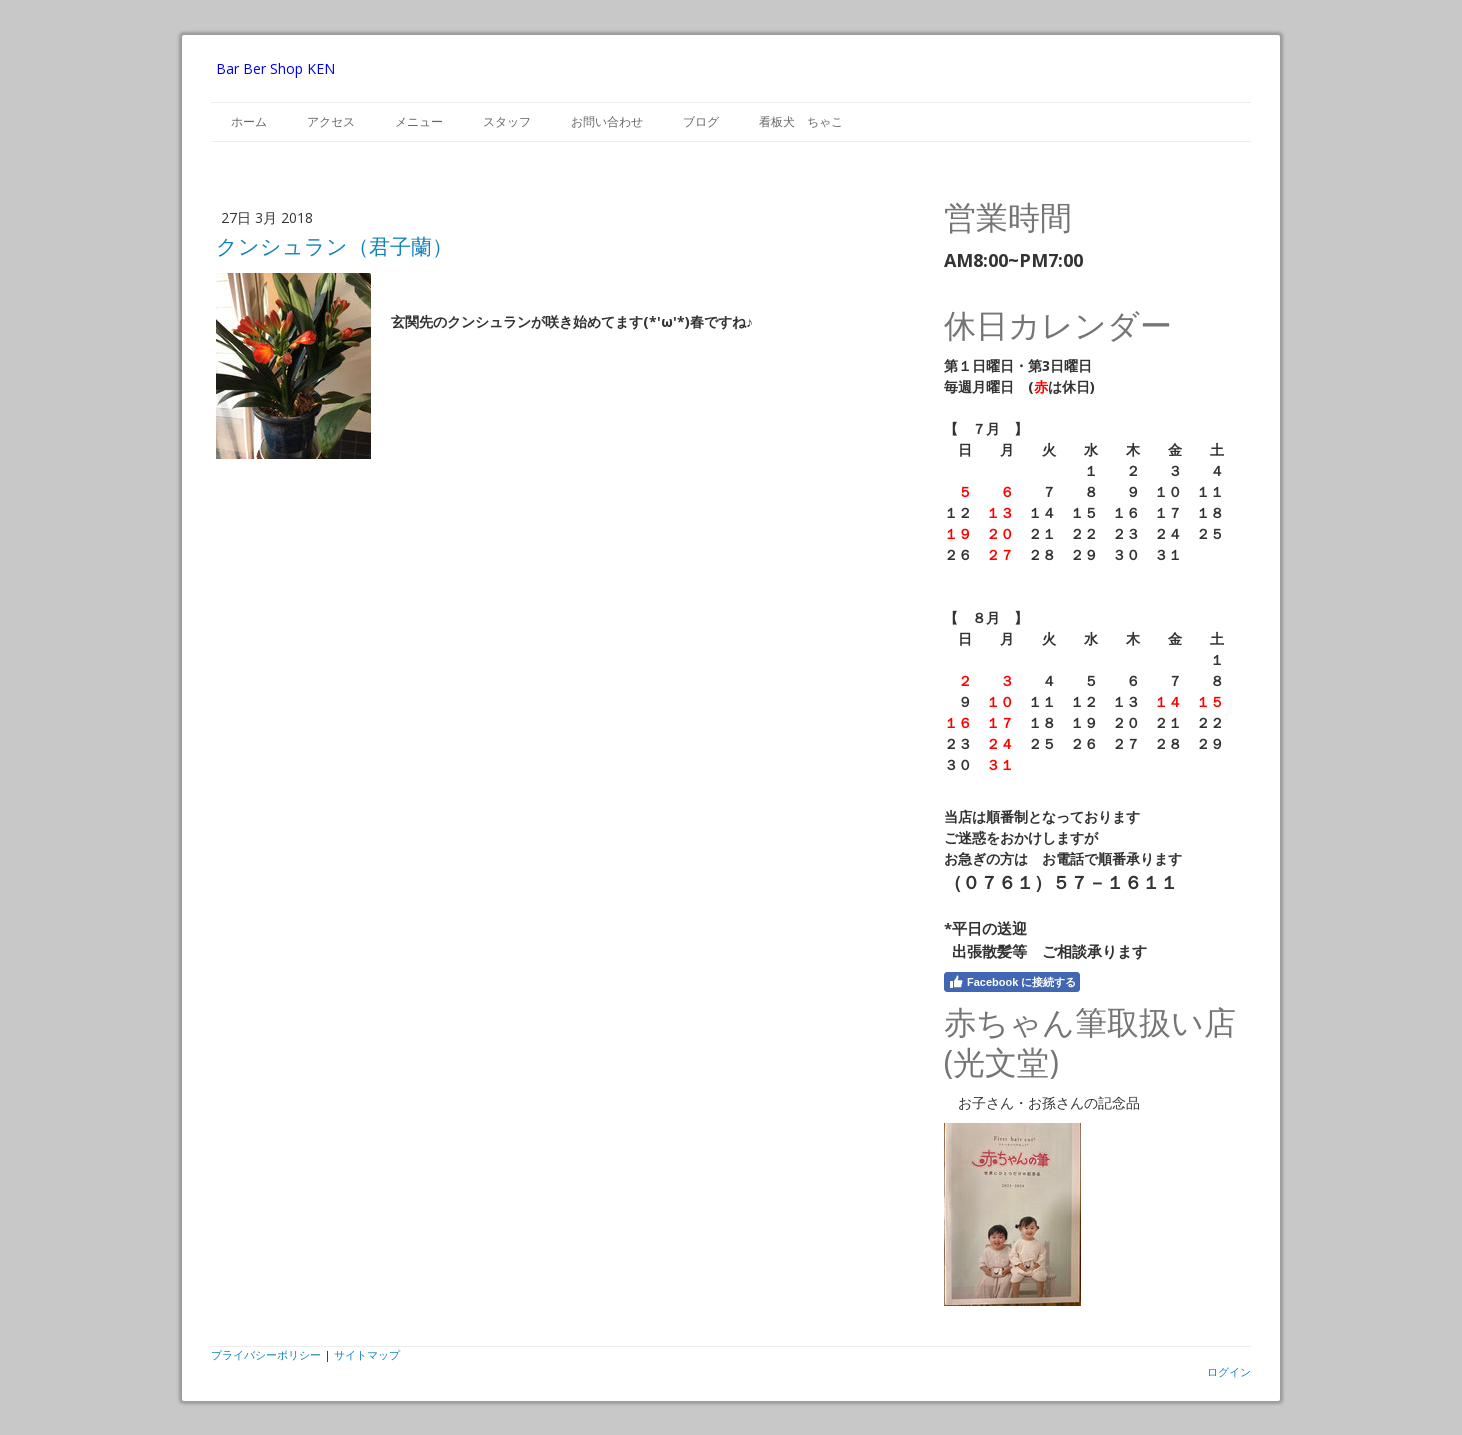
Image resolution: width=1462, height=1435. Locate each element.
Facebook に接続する (1012, 982)
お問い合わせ (607, 121)
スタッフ (507, 121)
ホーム (249, 121)
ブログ (701, 121)
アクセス (331, 121)
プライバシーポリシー (266, 1354)
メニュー (419, 121)
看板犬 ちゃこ (801, 121)
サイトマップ (367, 1354)
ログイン (1229, 1371)
